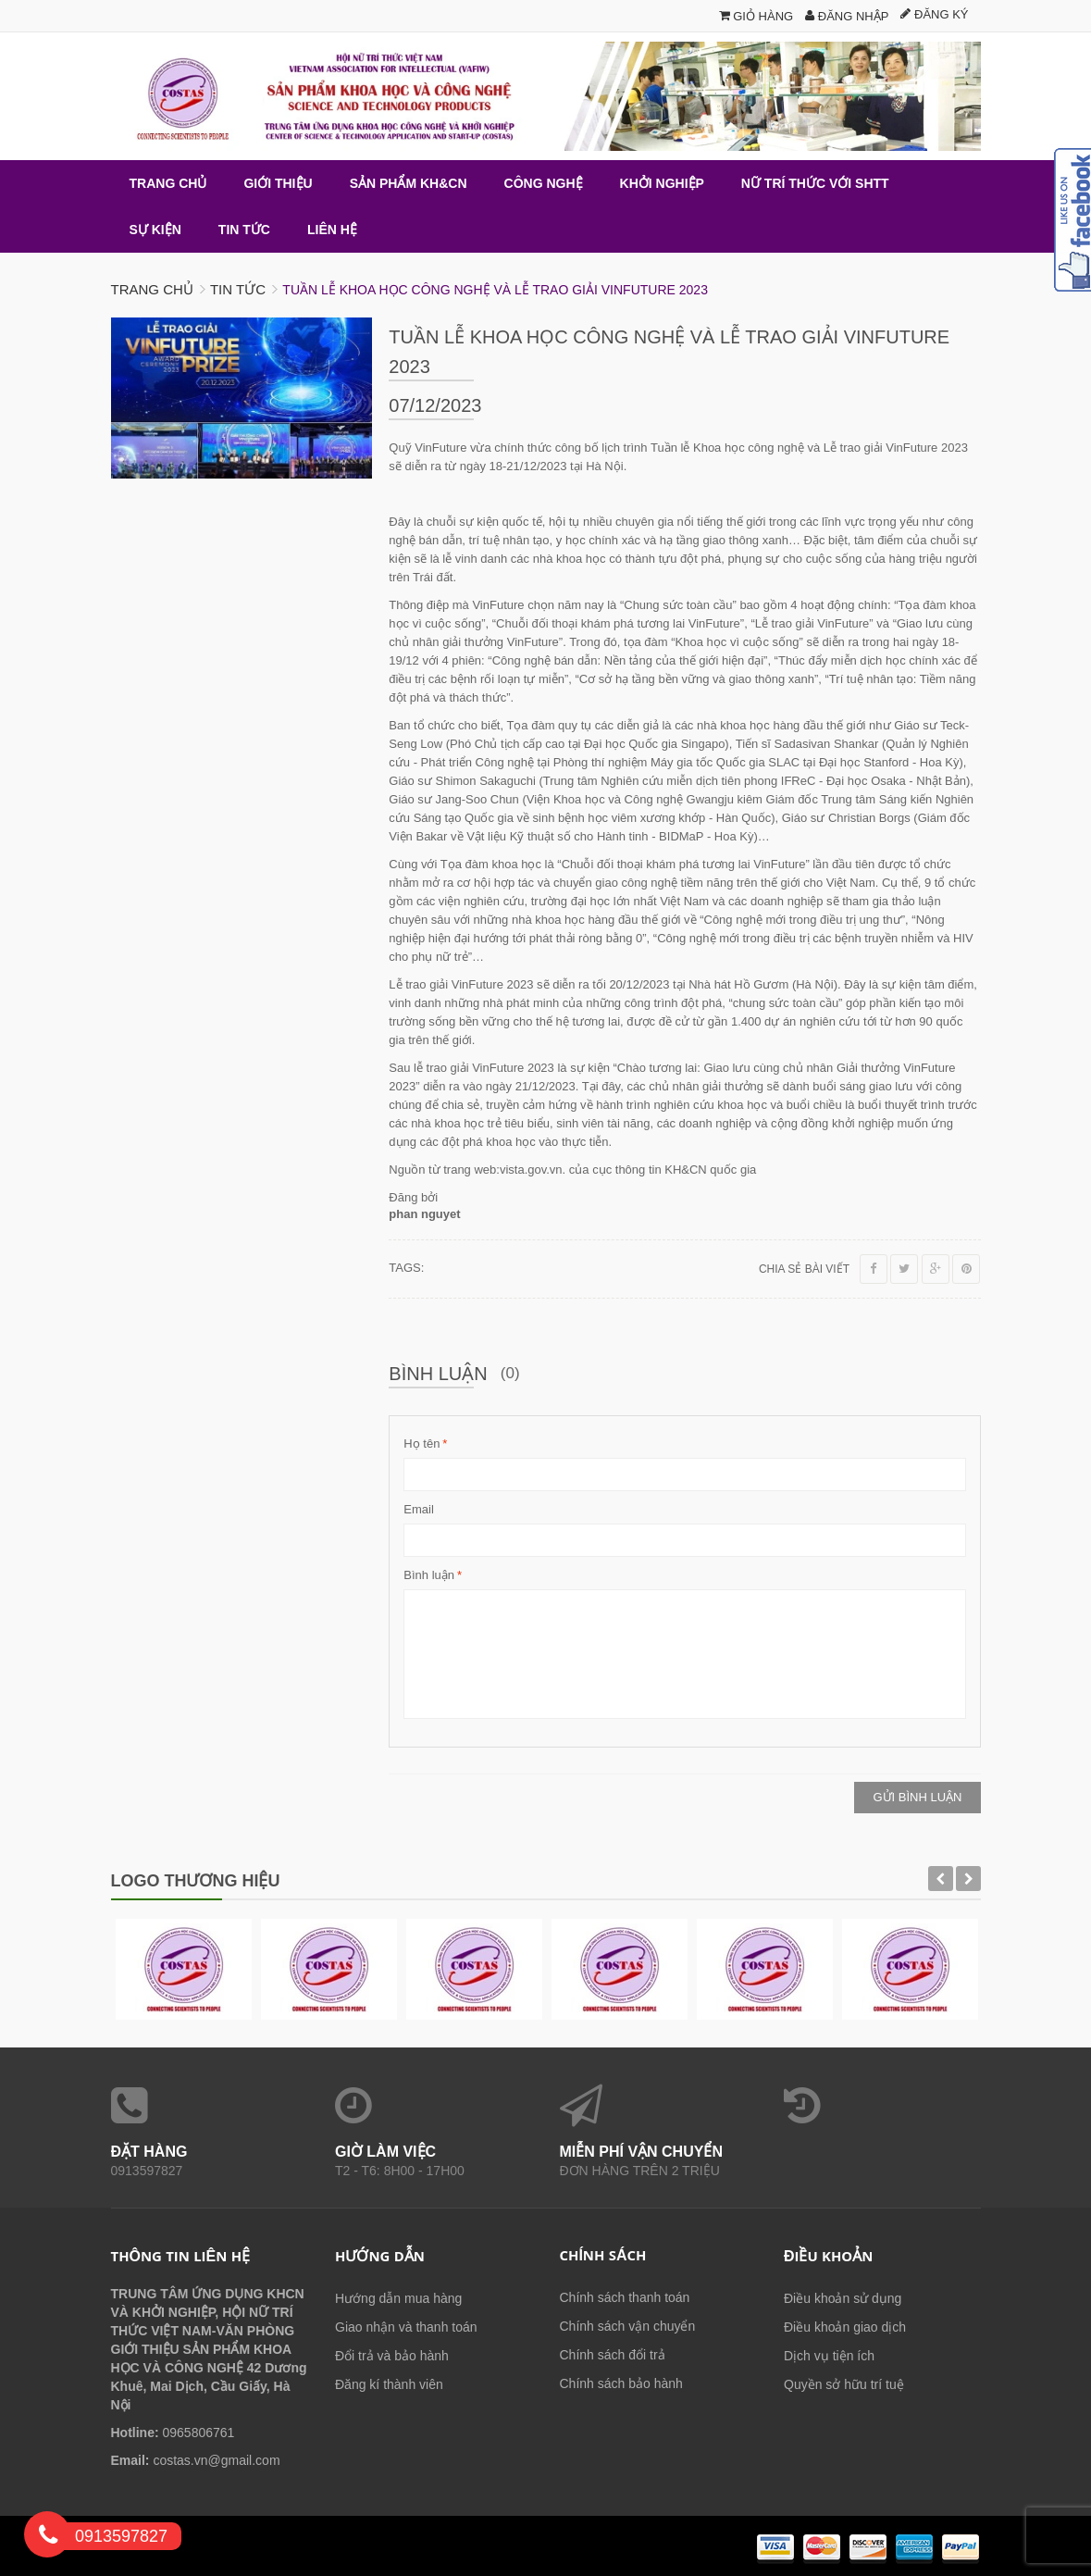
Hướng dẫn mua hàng (398, 2298)
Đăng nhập (846, 16)
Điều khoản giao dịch (845, 2327)
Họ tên (421, 1444)
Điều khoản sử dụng (842, 2298)
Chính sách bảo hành (621, 2383)
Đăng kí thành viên (389, 2384)
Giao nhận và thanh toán (406, 2327)
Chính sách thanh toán (625, 2297)
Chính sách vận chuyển (628, 2326)
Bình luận (428, 1575)
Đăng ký (934, 14)
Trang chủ (152, 289)
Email (418, 1509)
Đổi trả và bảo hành (392, 2355)
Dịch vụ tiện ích (829, 2355)
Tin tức (238, 289)
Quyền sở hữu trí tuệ (844, 2384)
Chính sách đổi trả (612, 2354)
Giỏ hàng (756, 16)
